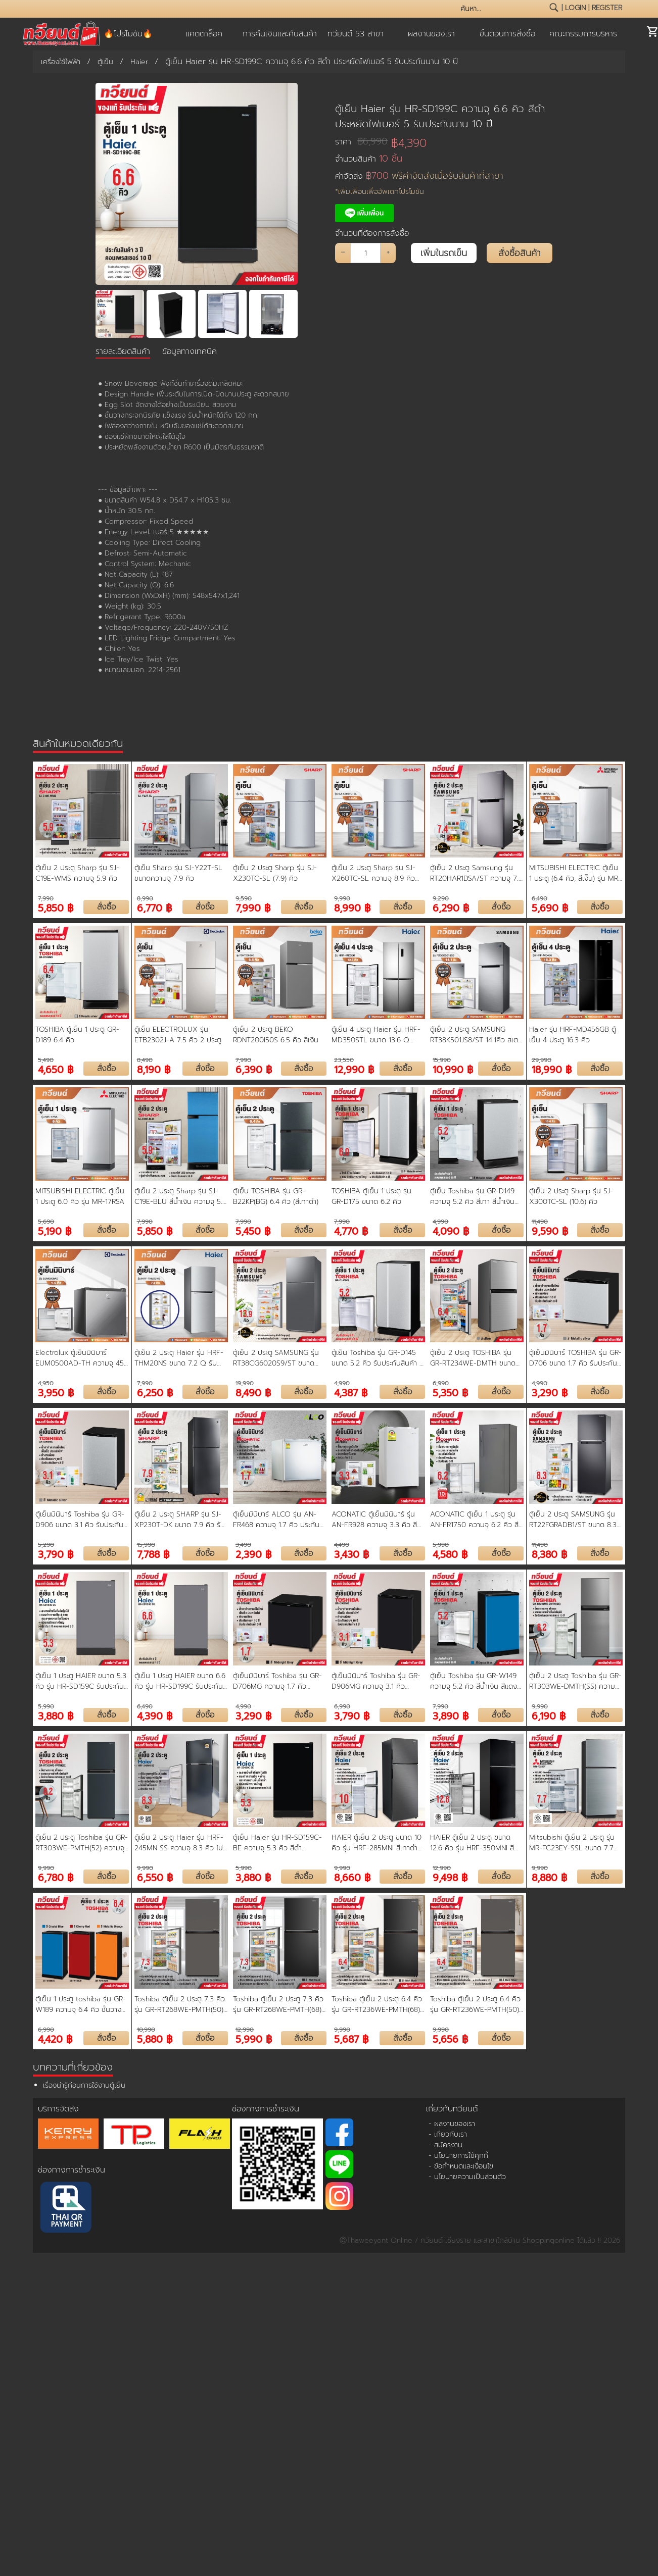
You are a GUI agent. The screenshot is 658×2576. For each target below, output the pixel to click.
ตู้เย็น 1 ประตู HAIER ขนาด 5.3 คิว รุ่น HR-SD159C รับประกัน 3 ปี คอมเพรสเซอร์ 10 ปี (80, 1681)
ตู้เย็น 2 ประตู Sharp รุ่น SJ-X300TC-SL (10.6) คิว (571, 1196)
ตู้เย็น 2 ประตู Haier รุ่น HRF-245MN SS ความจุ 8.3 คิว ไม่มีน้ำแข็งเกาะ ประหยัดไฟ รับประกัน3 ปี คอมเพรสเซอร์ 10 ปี (180, 1842)
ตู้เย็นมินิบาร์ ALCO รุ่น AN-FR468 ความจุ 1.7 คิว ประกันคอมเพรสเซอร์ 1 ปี (276, 1519)
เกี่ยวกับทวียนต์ (452, 2109)
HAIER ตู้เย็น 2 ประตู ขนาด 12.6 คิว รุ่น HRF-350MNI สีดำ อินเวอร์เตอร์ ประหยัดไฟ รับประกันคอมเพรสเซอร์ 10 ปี (476, 1842)
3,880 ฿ (55, 1715)
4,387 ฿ (350, 1392)
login (575, 8)
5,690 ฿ (550, 907)
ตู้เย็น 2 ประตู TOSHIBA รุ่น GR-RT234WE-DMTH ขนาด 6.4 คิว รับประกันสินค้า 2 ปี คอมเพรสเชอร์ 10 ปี (472, 1358)
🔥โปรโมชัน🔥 (128, 34)
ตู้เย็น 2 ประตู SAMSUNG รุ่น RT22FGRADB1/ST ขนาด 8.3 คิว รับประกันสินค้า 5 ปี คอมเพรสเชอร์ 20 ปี (575, 1519)
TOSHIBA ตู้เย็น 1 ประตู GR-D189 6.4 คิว (77, 1034)
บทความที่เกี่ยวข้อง (73, 2067)
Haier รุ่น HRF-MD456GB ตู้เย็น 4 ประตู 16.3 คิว (572, 1034)
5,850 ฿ (55, 907)
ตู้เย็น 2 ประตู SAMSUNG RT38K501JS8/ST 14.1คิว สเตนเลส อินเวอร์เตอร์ (474, 1034)
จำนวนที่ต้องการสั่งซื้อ (372, 233)
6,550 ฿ (155, 1877)
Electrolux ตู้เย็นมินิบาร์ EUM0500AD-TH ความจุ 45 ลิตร (79, 1358)
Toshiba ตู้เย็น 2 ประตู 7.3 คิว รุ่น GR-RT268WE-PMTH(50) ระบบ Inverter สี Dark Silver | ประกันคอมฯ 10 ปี (180, 2004)
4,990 (440, 1222)
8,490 (145, 1060)
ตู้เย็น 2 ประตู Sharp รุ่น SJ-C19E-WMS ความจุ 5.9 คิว (77, 873)
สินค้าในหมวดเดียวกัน (78, 743)
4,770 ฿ (351, 1230)
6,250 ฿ (155, 1392)
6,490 (539, 898)
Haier (139, 62)
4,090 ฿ (451, 1230)
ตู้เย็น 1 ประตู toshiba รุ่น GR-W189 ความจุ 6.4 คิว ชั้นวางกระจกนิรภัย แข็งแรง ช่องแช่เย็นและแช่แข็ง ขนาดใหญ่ (80, 2004)
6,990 (441, 1383)
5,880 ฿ (154, 2038)
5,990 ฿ (254, 2038)
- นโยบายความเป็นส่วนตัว (467, 2176)
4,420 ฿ (55, 2038)
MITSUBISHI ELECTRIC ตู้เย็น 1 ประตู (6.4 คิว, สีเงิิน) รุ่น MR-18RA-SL (575, 873)
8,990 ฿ (352, 907)
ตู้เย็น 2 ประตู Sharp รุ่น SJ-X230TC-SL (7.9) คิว (275, 873)
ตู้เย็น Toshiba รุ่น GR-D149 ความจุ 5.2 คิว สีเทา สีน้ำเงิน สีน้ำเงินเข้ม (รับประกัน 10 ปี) (472, 1196)
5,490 (46, 1060)
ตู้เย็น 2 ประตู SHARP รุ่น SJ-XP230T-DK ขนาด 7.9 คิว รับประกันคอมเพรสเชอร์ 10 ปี (179, 1519)
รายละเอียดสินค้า (123, 351)
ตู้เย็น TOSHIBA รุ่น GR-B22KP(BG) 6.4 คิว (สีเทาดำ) (275, 1196)
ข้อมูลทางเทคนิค (189, 351)
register (607, 8)
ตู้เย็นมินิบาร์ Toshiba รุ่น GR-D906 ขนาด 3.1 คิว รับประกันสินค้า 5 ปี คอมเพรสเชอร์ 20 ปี (81, 1519)
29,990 (541, 1060)
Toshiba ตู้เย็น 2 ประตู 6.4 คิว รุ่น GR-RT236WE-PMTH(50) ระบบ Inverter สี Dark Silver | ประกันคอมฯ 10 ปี (476, 2004)
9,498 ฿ (450, 1877)
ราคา (361, 141)
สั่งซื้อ (106, 907)
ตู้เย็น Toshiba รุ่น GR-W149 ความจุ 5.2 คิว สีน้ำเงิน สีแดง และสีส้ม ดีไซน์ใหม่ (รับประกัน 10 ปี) (476, 1681)
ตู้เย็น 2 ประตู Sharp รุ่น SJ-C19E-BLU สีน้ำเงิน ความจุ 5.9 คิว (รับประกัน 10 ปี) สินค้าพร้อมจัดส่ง (180, 1196)
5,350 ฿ (450, 1392)
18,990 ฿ (552, 1069)
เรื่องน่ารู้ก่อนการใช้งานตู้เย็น (84, 2085)
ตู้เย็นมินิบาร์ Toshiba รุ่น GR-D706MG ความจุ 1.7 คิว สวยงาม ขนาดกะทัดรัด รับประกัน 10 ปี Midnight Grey (277, 1681)
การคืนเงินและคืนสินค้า (280, 34)
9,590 (244, 898)
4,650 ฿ (55, 1069)
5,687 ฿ (351, 2038)
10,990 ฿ (453, 1069)
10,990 (146, 2030)
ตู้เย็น (105, 62)
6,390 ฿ (254, 1069)
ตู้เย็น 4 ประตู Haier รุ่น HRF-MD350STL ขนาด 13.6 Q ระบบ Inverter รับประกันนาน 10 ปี (376, 1034)
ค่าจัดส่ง (419, 176)
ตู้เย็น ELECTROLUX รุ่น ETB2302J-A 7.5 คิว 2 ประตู (177, 1034)
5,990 (441, 1545)
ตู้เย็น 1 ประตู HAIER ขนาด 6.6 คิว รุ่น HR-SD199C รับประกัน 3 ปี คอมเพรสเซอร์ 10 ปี (179, 1681)
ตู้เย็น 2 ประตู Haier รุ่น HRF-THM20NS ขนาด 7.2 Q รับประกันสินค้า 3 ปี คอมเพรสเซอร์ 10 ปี (181, 1358)
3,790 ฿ (55, 1553)
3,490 (243, 1545)
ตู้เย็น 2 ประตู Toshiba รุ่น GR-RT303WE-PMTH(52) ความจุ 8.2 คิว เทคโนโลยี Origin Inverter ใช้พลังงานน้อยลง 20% (81, 1842)
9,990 (342, 898)
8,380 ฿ (549, 1553)
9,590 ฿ (550, 1230)
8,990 (145, 898)
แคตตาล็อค (203, 34)
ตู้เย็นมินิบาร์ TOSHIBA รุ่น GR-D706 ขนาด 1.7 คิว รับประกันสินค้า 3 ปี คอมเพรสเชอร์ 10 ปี (575, 1358)
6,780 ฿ (55, 1877)
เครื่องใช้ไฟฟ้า (60, 62)
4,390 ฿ (154, 1715)
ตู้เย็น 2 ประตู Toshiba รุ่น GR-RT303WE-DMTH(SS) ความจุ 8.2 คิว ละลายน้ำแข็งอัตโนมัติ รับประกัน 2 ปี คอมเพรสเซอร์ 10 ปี (575, 1681)
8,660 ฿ (352, 1877)
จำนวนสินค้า (368, 159)
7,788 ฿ (153, 1553)
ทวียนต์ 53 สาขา (355, 34)
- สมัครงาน (445, 2145)
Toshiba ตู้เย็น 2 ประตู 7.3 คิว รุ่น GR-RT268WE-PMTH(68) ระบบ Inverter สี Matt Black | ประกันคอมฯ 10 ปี (278, 2004)
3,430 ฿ (351, 1553)
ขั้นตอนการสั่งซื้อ (507, 34)
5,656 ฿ (450, 2038)
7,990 (46, 898)
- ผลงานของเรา (452, 2123)
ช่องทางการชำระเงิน (71, 2170)
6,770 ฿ (154, 907)
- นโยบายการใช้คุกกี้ (458, 2155)
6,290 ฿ (451, 907)
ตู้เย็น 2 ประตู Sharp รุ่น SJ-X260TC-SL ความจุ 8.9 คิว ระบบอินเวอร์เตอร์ (373, 873)
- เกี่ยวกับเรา (448, 2134)
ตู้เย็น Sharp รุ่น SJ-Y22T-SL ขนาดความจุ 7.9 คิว (178, 873)
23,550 (344, 1060)
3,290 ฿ (550, 1392)
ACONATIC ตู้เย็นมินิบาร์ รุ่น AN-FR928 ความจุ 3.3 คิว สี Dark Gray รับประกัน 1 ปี (374, 1519)
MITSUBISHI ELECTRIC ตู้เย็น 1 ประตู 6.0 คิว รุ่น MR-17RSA (79, 1196)
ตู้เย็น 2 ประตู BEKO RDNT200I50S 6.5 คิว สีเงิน (275, 1034)
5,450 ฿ (253, 1230)
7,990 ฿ (253, 907)
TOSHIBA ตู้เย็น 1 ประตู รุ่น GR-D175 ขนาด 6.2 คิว (371, 1196)
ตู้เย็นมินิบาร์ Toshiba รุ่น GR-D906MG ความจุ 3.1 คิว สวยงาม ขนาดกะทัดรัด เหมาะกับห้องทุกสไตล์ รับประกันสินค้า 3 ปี (377, 1681)
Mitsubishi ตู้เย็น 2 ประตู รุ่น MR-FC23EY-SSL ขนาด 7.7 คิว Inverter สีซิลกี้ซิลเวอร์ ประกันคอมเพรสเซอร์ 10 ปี (572, 1842)
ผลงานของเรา (431, 34)
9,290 (441, 898)
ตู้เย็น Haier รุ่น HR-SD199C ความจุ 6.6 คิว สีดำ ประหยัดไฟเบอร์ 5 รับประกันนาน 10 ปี (440, 116)
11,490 (540, 1222)
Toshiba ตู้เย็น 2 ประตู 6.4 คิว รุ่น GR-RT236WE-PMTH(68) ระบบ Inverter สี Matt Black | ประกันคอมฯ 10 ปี (377, 2004)
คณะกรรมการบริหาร (583, 34)
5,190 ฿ (54, 1230)
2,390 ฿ (253, 1553)
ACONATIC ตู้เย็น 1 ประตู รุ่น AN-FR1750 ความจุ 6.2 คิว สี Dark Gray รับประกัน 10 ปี (474, 1519)
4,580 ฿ (450, 1553)
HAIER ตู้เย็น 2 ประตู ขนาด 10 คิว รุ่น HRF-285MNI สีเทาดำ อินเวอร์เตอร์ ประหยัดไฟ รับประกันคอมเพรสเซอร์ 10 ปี (376, 1842)
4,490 (341, 1545)
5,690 (46, 1222)
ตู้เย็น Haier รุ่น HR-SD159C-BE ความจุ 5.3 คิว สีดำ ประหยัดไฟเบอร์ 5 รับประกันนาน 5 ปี (279, 1842)
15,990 (442, 1060)
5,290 (46, 1545)
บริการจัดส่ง (58, 2109)
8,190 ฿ (153, 1069)
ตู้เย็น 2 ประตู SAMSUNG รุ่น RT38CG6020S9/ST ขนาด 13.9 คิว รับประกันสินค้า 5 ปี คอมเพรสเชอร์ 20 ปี (276, 1358)
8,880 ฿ (549, 1877)
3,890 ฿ (450, 1715)
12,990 (442, 1868)
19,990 (245, 1383)
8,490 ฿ (253, 1392)
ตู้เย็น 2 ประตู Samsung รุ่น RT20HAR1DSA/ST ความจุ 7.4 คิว (476, 873)
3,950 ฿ (56, 1392)
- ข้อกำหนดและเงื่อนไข (461, 2166)
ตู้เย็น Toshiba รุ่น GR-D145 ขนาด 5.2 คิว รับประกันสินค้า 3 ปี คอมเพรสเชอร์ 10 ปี (378, 1358)
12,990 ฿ (354, 1069)
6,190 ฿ (549, 1715)
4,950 (46, 1383)
